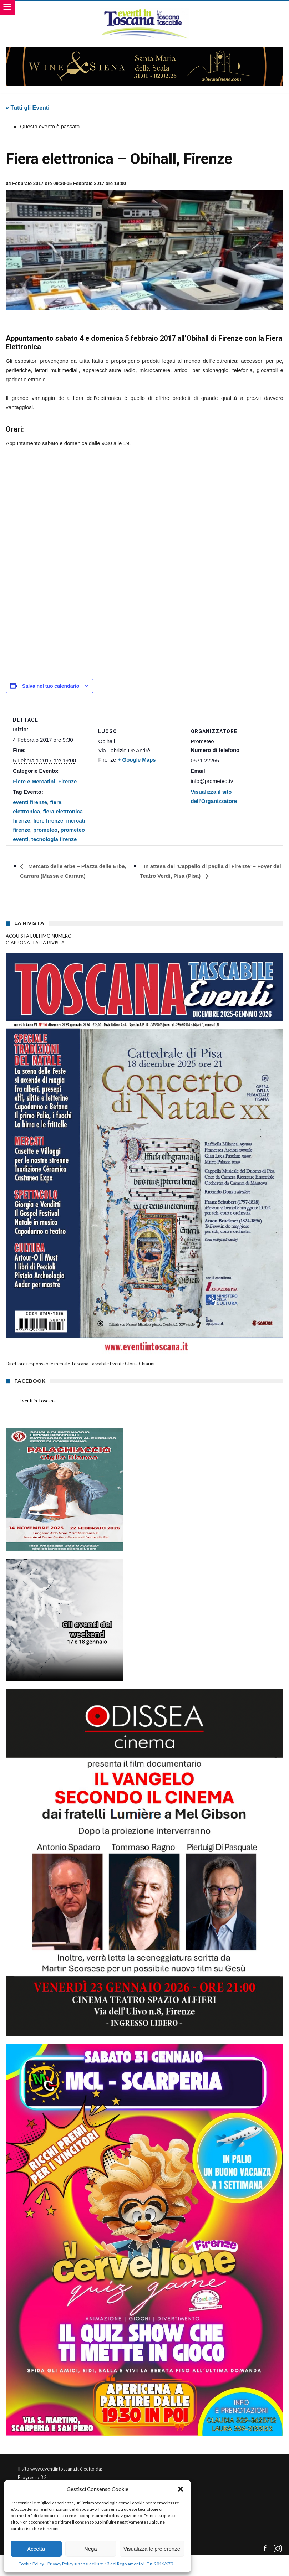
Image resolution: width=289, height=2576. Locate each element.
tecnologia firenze (54, 839)
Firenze (67, 781)
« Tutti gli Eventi (27, 108)
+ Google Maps (137, 760)
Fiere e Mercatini (34, 781)
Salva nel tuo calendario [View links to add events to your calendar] (50, 686)
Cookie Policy (31, 2563)
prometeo (45, 830)
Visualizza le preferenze (151, 2549)
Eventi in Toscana (38, 1400)
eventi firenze (30, 802)
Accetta (36, 2549)
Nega (90, 2549)
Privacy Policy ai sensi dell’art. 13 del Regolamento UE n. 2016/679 (110, 2563)
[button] (180, 2489)
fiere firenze (48, 821)
